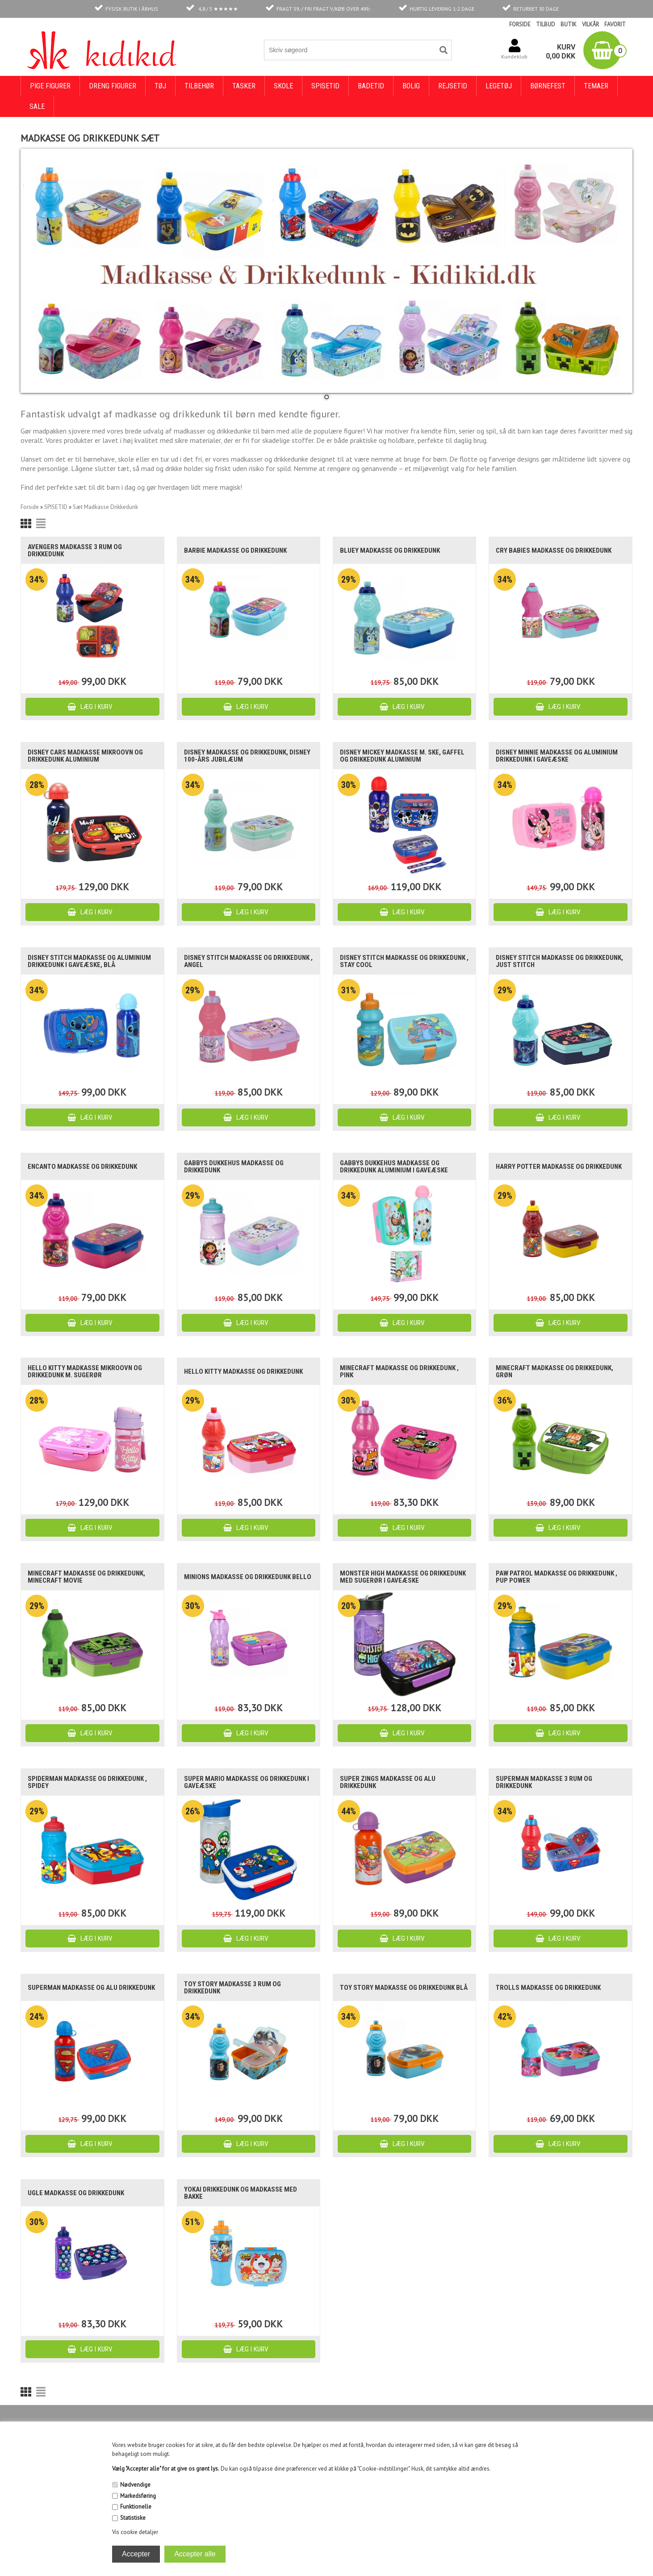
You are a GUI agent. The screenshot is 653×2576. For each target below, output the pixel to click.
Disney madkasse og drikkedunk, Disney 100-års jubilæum (247, 755)
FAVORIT (615, 24)
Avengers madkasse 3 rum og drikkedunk (75, 550)
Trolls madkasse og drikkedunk (548, 1988)
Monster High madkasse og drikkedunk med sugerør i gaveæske (403, 1576)
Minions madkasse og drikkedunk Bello (247, 1577)
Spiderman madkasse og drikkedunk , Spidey (87, 1782)
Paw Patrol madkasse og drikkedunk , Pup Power (556, 1576)
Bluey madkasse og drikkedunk (390, 550)
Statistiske (133, 2518)
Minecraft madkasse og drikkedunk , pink (399, 1371)
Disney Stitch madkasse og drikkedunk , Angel (248, 961)
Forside (30, 507)
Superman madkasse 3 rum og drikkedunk (544, 1782)
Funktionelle (135, 2506)
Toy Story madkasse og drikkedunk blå (404, 1988)
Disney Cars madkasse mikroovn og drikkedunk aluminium (85, 755)
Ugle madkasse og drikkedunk (76, 2193)
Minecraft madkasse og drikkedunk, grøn (554, 1371)
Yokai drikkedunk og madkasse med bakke (240, 2193)
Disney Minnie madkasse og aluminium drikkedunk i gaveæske (557, 755)
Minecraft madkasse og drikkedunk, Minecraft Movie (86, 1576)
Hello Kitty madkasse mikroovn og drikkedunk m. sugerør (85, 1371)
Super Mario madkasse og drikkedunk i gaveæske (246, 1782)
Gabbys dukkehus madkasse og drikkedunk (234, 1166)
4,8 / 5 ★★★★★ (218, 8)
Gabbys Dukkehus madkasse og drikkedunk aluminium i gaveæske (394, 1166)
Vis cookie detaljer (135, 2532)
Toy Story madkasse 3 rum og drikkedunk (232, 1987)
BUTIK (569, 24)
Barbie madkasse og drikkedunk (235, 550)
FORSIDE (520, 24)
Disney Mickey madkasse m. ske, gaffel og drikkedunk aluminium (402, 755)
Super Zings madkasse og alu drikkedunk (387, 1782)
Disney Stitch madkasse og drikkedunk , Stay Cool (404, 961)
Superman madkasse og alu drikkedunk (91, 1988)
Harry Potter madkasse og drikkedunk (559, 1167)
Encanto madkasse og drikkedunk (82, 1167)
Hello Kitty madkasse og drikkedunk (243, 1371)
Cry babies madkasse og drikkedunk (553, 550)
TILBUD (545, 24)
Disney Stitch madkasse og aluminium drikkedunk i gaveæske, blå (89, 961)
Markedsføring (138, 2496)
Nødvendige (135, 2484)
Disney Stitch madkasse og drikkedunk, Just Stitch (559, 961)
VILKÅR (590, 24)
